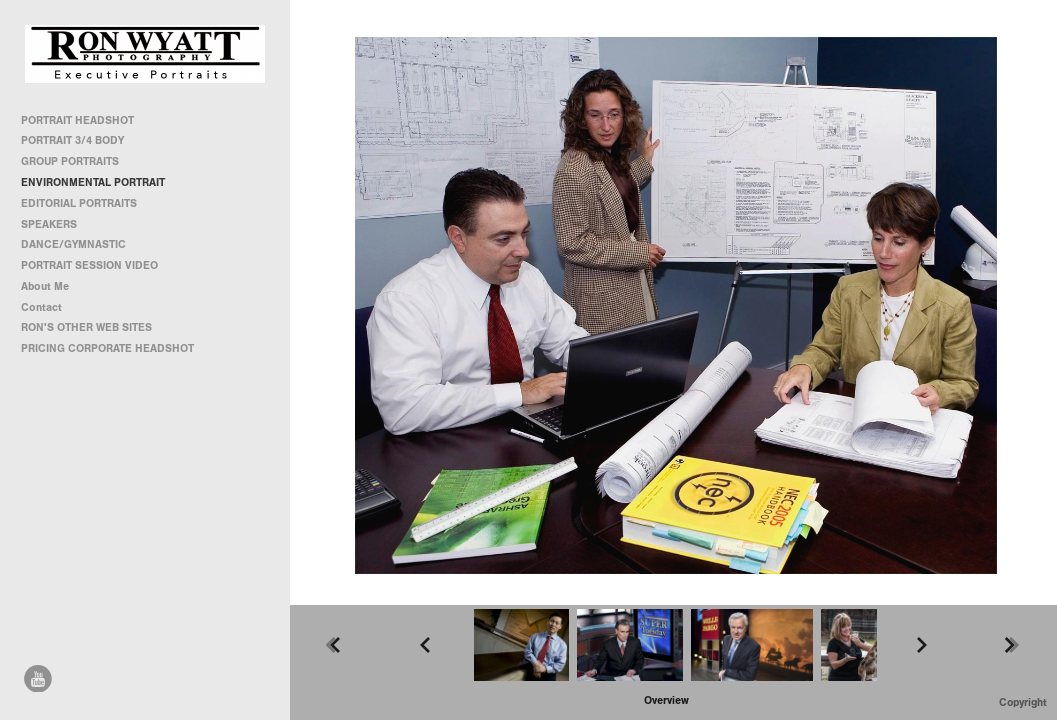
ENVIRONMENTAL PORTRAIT (93, 182)
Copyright (1023, 702)
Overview (666, 700)
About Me (45, 286)
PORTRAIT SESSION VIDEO (89, 265)
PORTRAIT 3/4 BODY (72, 140)
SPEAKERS (49, 224)
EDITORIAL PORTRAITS (79, 203)
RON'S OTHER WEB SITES (93, 327)
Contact (41, 307)
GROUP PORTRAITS (70, 161)
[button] (666, 700)
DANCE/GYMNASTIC (73, 244)
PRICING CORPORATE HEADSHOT (107, 348)
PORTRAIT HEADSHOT (77, 120)
